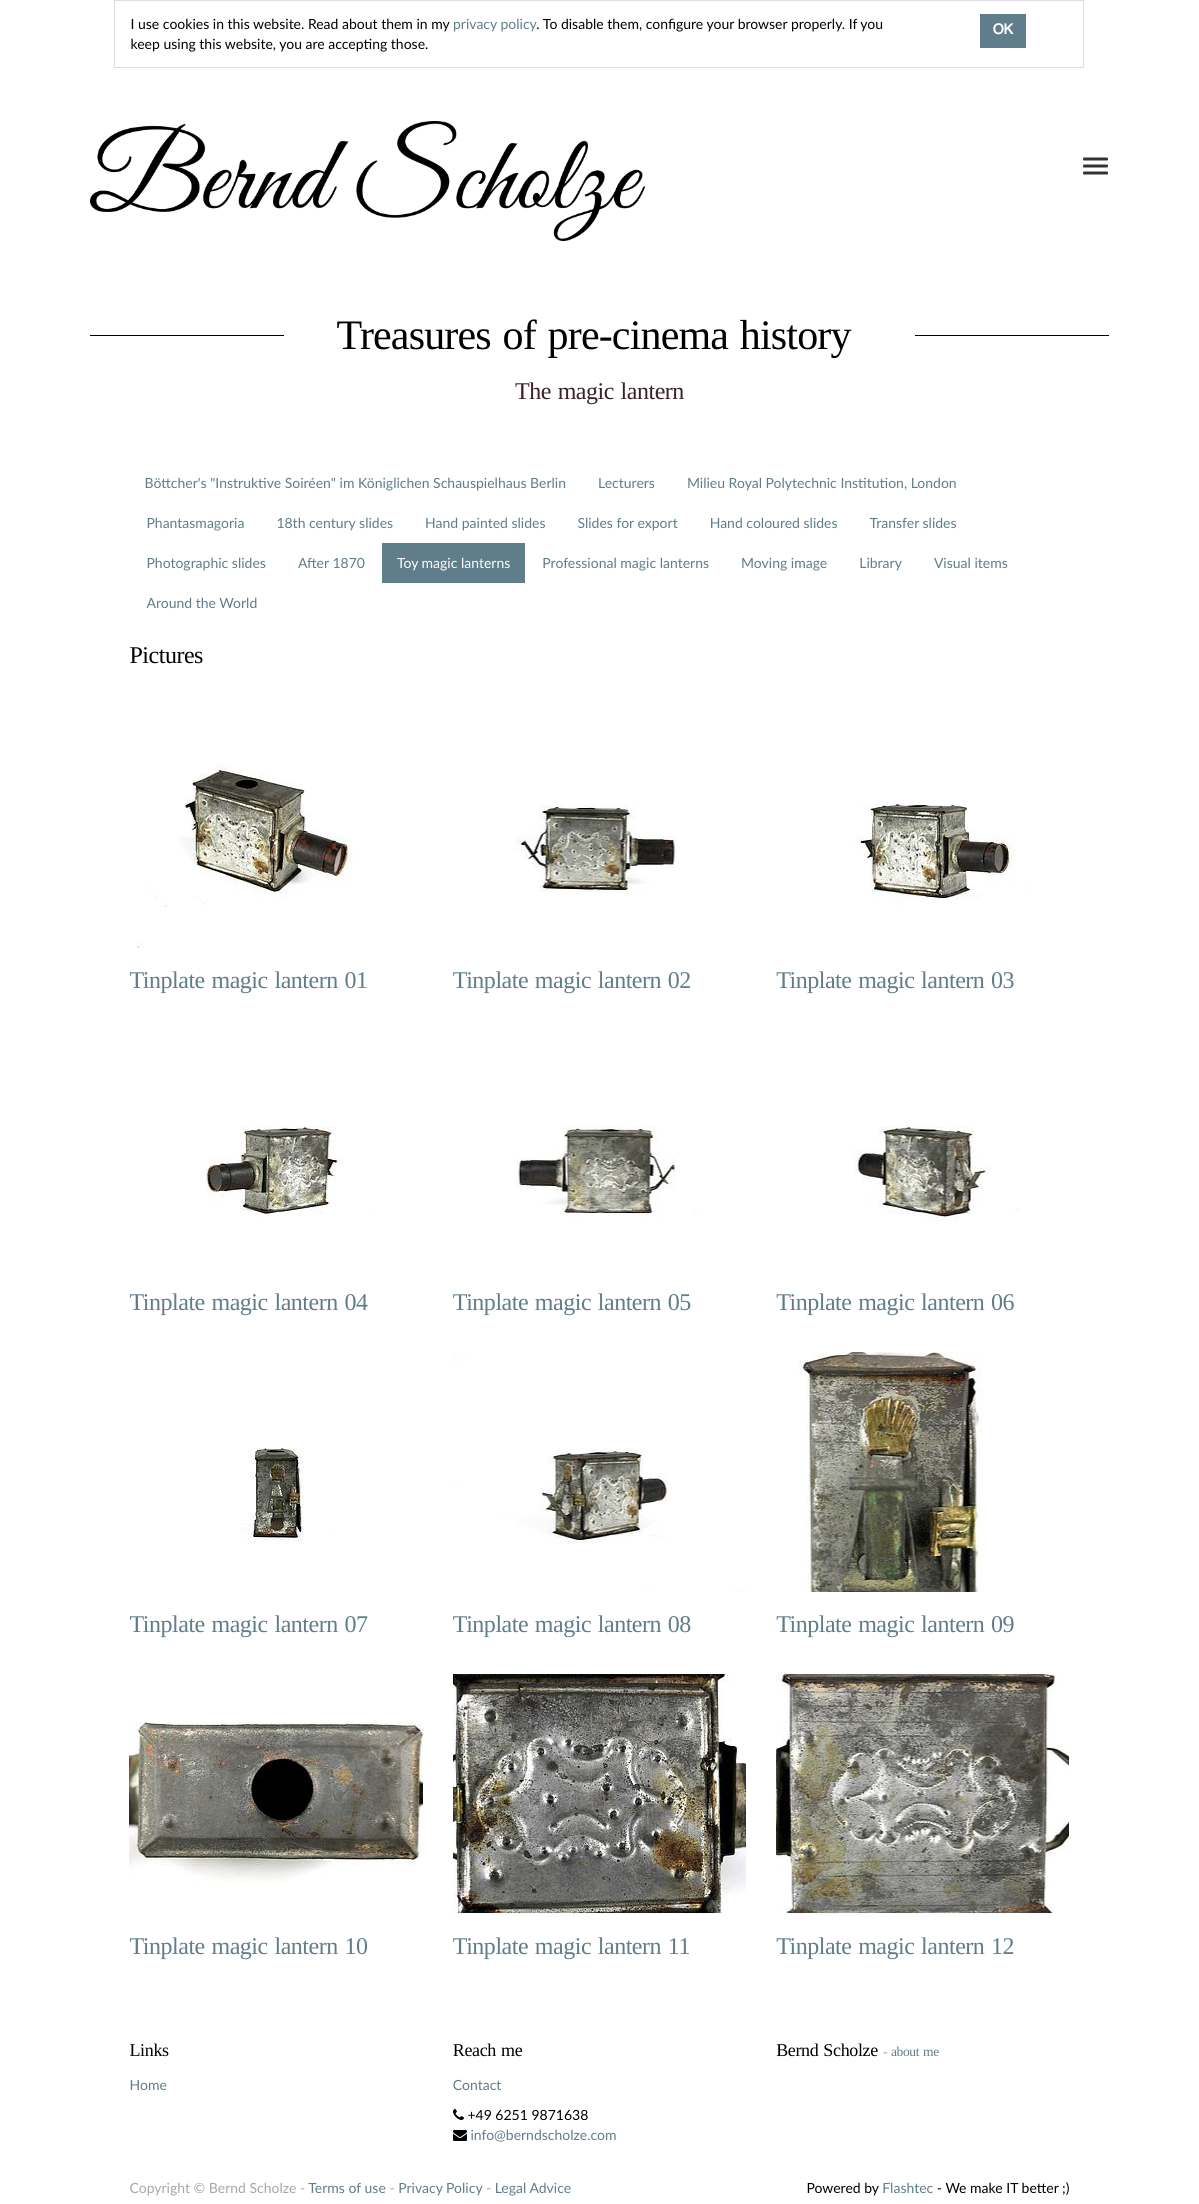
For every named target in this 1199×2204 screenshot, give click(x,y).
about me (915, 2051)
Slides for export (627, 522)
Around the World (201, 602)
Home (147, 2084)
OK (1003, 31)
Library (880, 562)
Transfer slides (913, 522)
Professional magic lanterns (625, 562)
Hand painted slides (485, 522)
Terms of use (346, 2187)
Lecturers (626, 482)
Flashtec (907, 2187)
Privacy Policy (440, 2187)
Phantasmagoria (195, 522)
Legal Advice (533, 2187)
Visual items (971, 562)
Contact (477, 2084)
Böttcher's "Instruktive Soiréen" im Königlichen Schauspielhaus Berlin (355, 482)
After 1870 (331, 562)
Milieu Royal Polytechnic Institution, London (822, 482)
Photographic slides (205, 562)
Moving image (784, 562)
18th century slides (334, 522)
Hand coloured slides (774, 522)
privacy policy (494, 23)
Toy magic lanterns (453, 562)
